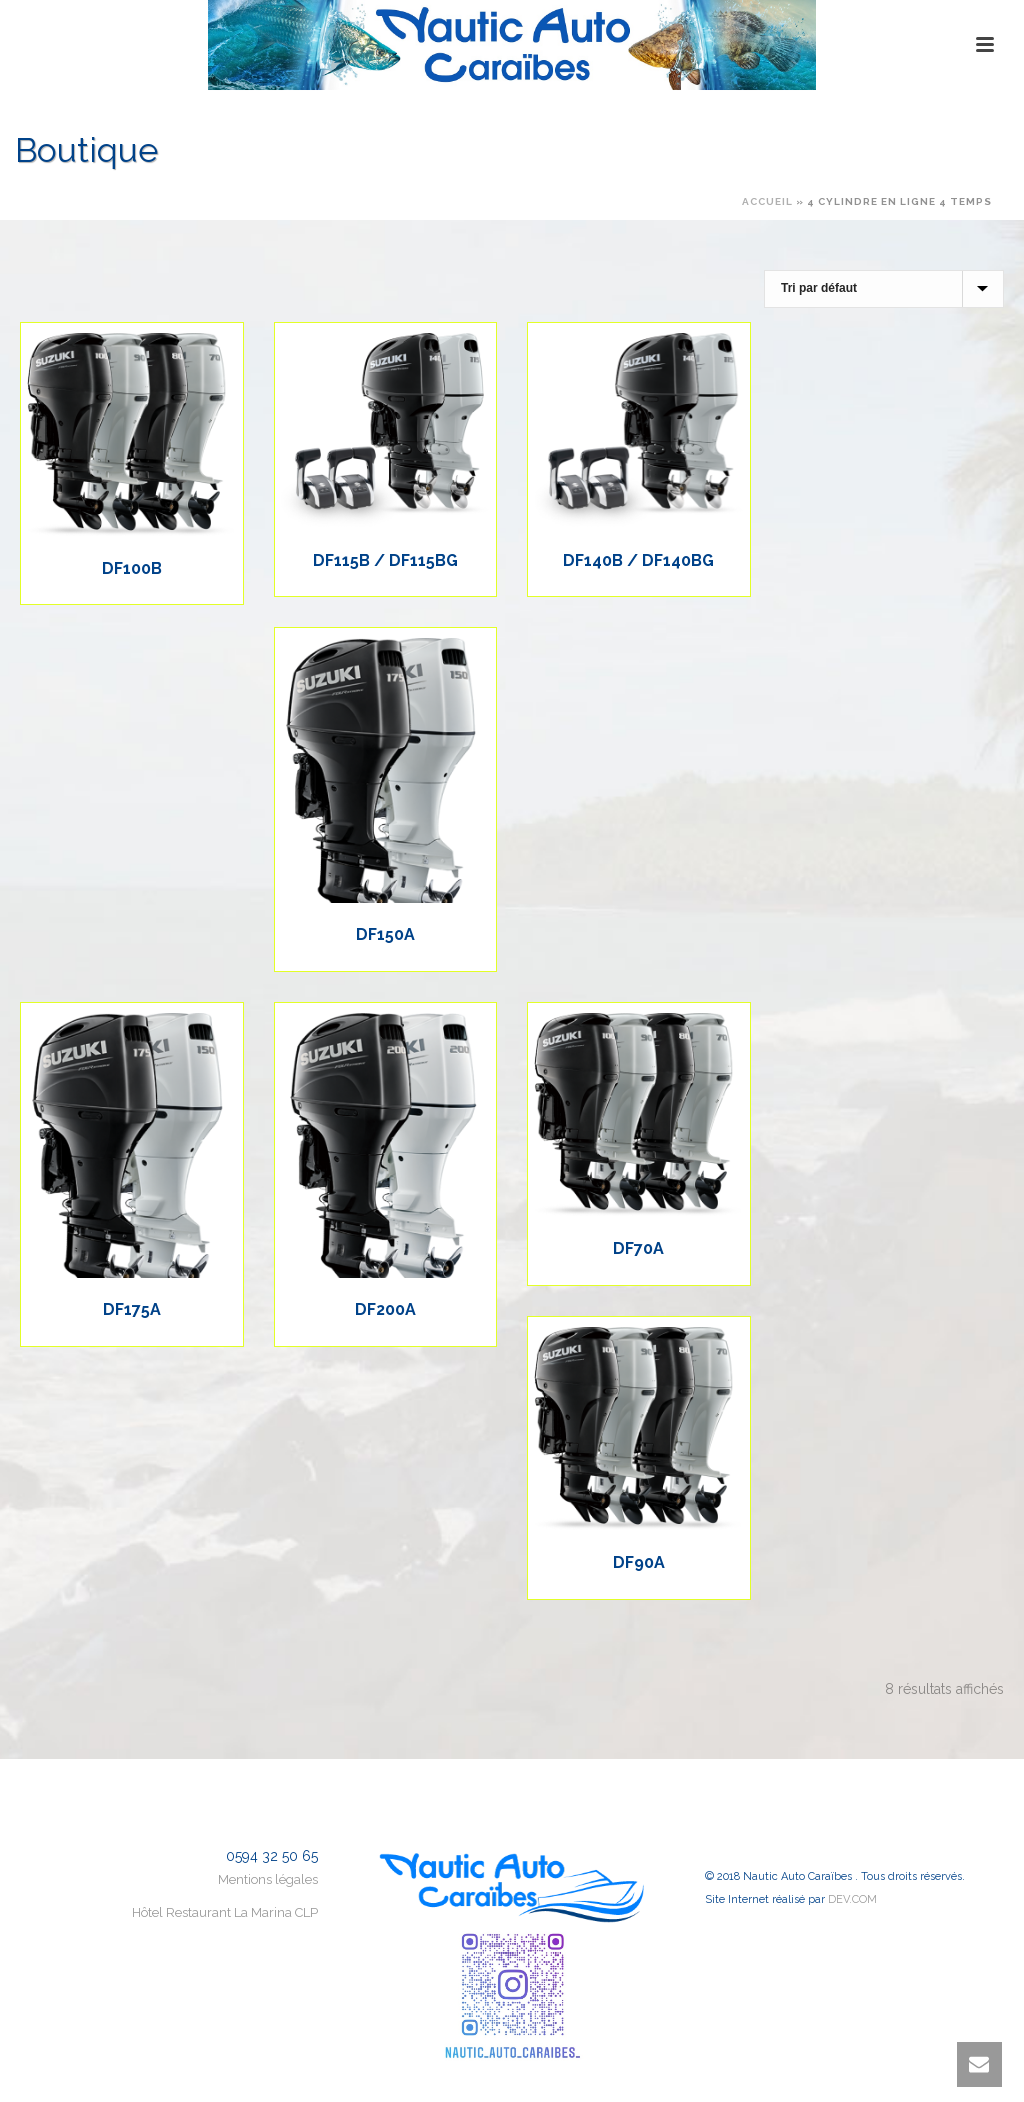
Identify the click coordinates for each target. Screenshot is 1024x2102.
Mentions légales (268, 1879)
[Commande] (884, 289)
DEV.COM (852, 1899)
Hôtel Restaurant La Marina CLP (225, 1912)
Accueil (767, 201)
